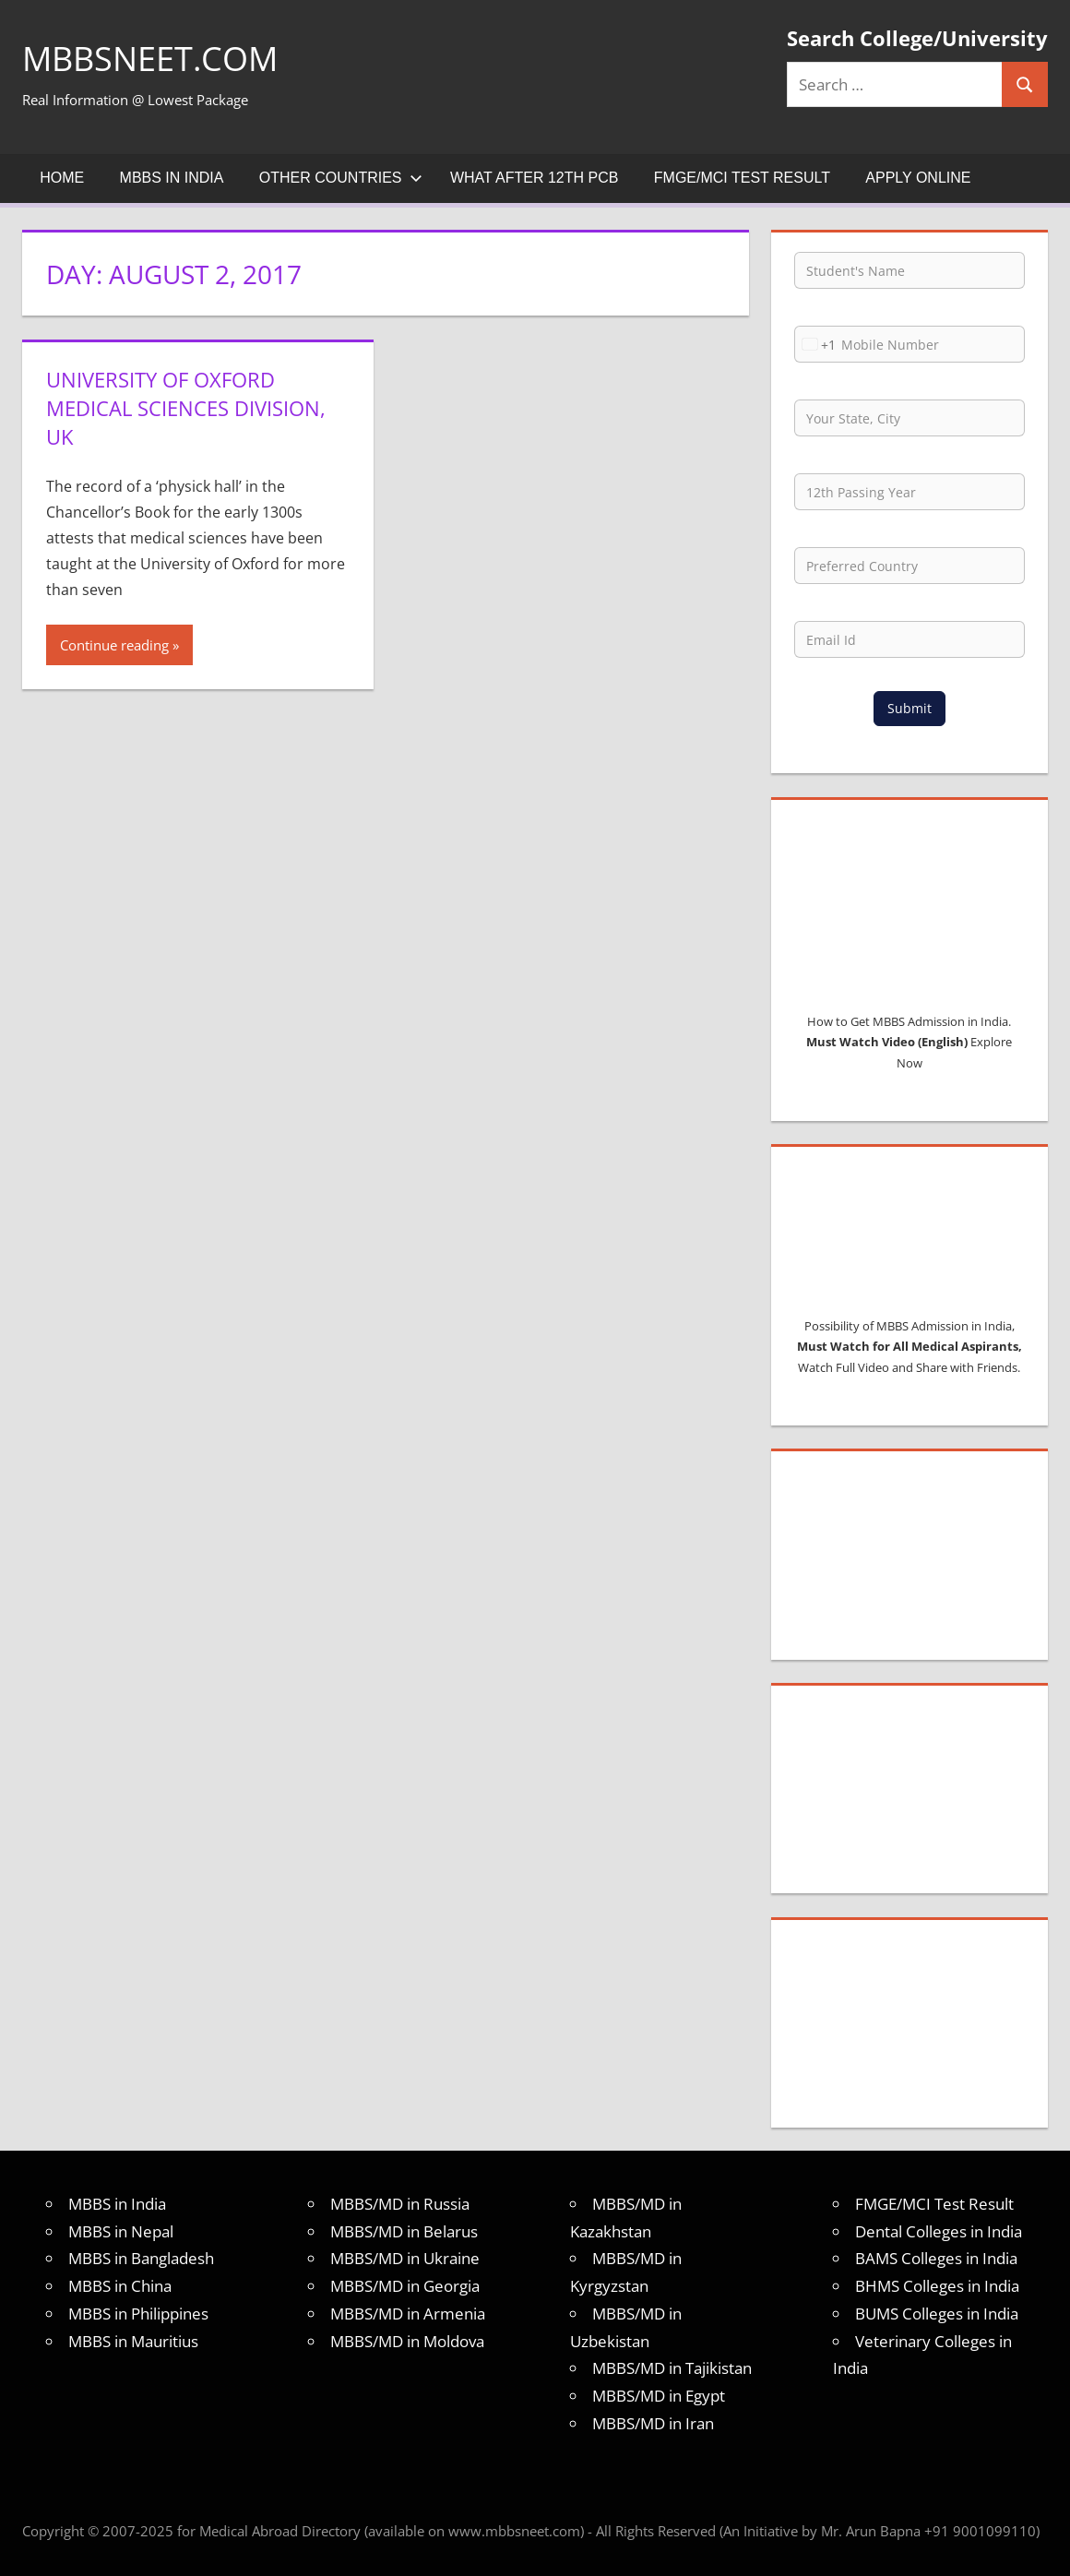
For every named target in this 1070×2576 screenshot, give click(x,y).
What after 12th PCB (534, 177)
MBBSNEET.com (150, 58)
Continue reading (114, 645)
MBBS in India (172, 177)
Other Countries (340, 177)
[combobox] (815, 344)
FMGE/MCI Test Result (742, 177)
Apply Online (917, 177)
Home (62, 177)
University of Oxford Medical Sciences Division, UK (186, 407)
